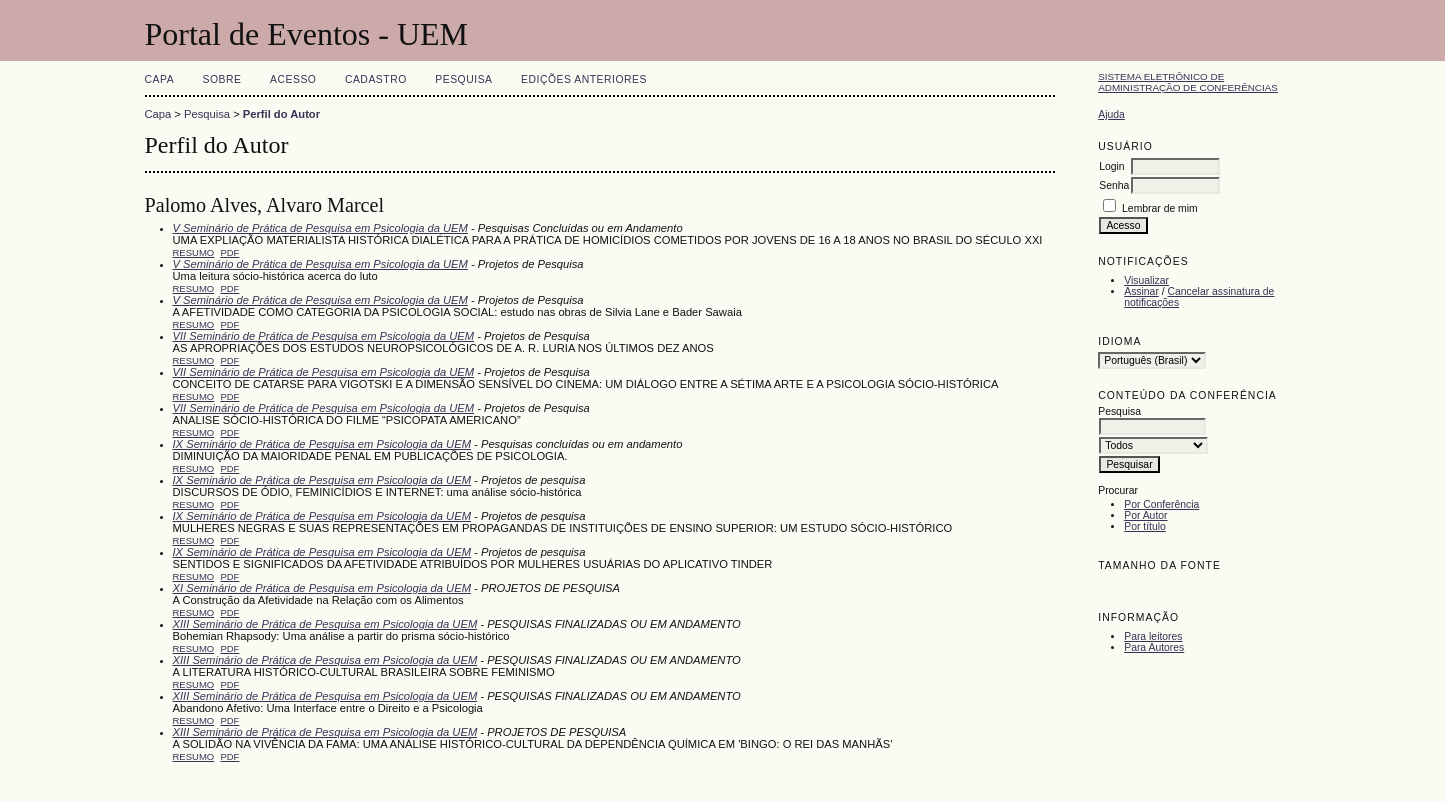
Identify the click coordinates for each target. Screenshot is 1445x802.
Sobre (222, 79)
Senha (1114, 185)
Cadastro (376, 79)
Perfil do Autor (281, 114)
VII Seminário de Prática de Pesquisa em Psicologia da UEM (324, 336)
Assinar (1141, 291)
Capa (160, 79)
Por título (1145, 526)
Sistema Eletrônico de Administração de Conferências (1188, 82)
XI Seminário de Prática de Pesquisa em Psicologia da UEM (322, 588)
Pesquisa (463, 79)
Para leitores (1153, 636)
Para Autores (1154, 647)
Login (1111, 166)
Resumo (194, 252)
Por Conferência (1161, 504)
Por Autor (1145, 515)
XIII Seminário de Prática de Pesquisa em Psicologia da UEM (325, 624)
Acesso (293, 79)
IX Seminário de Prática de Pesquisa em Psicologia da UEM (322, 444)
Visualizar (1146, 280)
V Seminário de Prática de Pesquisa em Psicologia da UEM (320, 228)
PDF (229, 252)
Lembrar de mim (1160, 208)
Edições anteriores (584, 79)
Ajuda (1111, 114)
